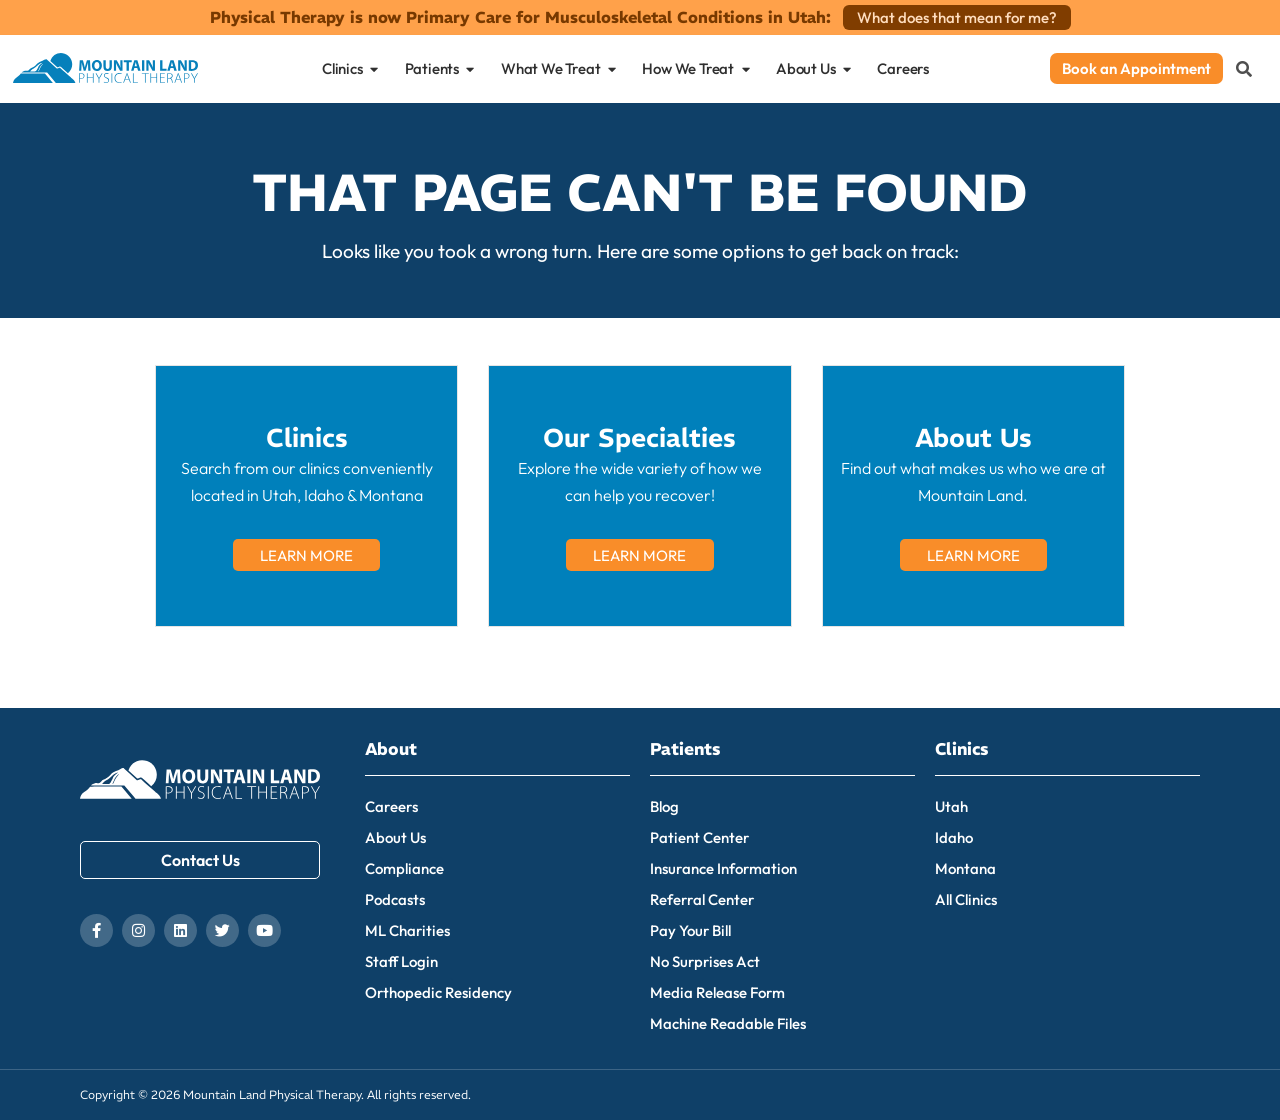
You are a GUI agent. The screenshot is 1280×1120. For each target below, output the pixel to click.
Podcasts (395, 899)
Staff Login (401, 961)
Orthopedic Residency (438, 992)
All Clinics (966, 899)
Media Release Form (717, 992)
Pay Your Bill (690, 930)
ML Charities (407, 930)
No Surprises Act (705, 961)
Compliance (404, 868)
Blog (664, 806)
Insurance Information (723, 868)
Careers (391, 806)
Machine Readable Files (728, 1023)
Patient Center (699, 837)
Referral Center (702, 899)
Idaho (954, 837)
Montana (965, 868)
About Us (395, 837)
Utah (951, 806)
